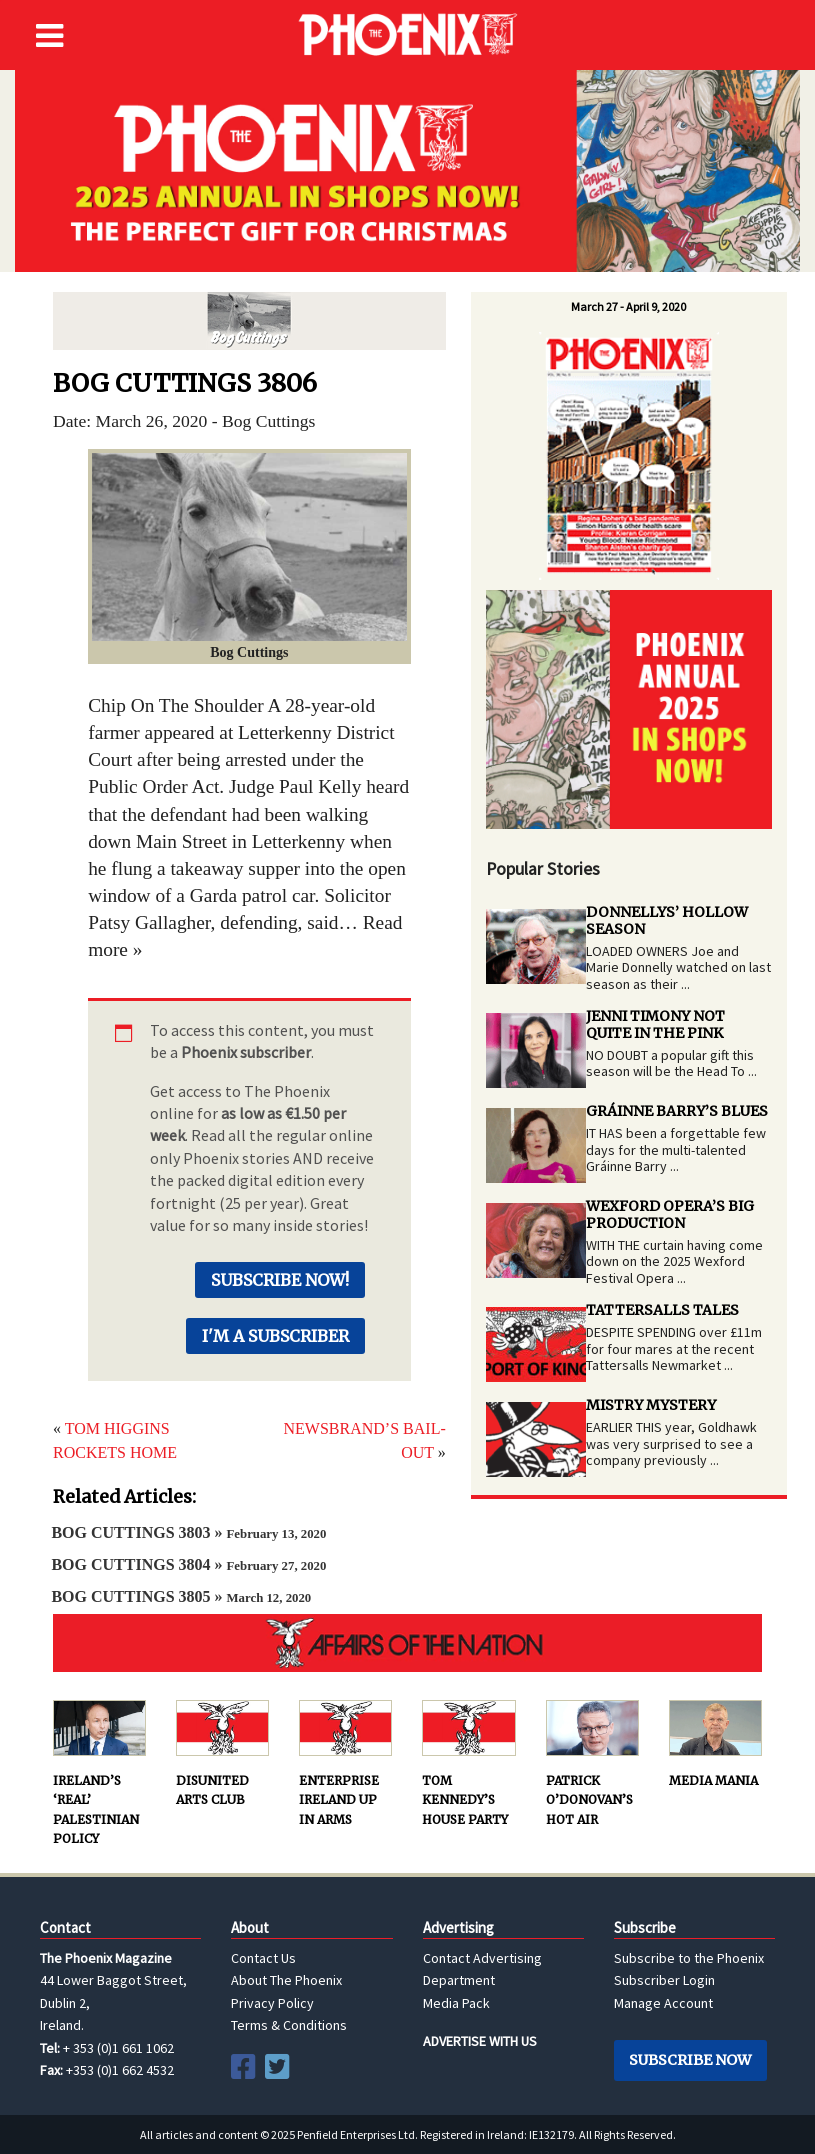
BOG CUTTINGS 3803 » (188, 1532)
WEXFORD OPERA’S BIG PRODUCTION (670, 1214)
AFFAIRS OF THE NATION (407, 1643)
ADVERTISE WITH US (480, 2041)
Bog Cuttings (249, 321)
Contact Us (263, 1958)
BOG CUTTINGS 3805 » (181, 1596)
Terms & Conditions (289, 2025)
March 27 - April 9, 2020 (628, 306)
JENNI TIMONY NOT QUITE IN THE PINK (655, 1024)
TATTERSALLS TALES (662, 1310)
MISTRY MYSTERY (651, 1405)
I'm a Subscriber (275, 1336)
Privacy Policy (272, 2003)
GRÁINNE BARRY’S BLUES (677, 1111)
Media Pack (456, 2003)
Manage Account (663, 2003)
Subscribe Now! (280, 1280)
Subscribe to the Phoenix (689, 1958)
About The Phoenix (286, 1980)
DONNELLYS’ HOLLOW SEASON (667, 920)
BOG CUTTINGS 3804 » (188, 1564)
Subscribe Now (690, 2060)
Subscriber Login (664, 1980)
